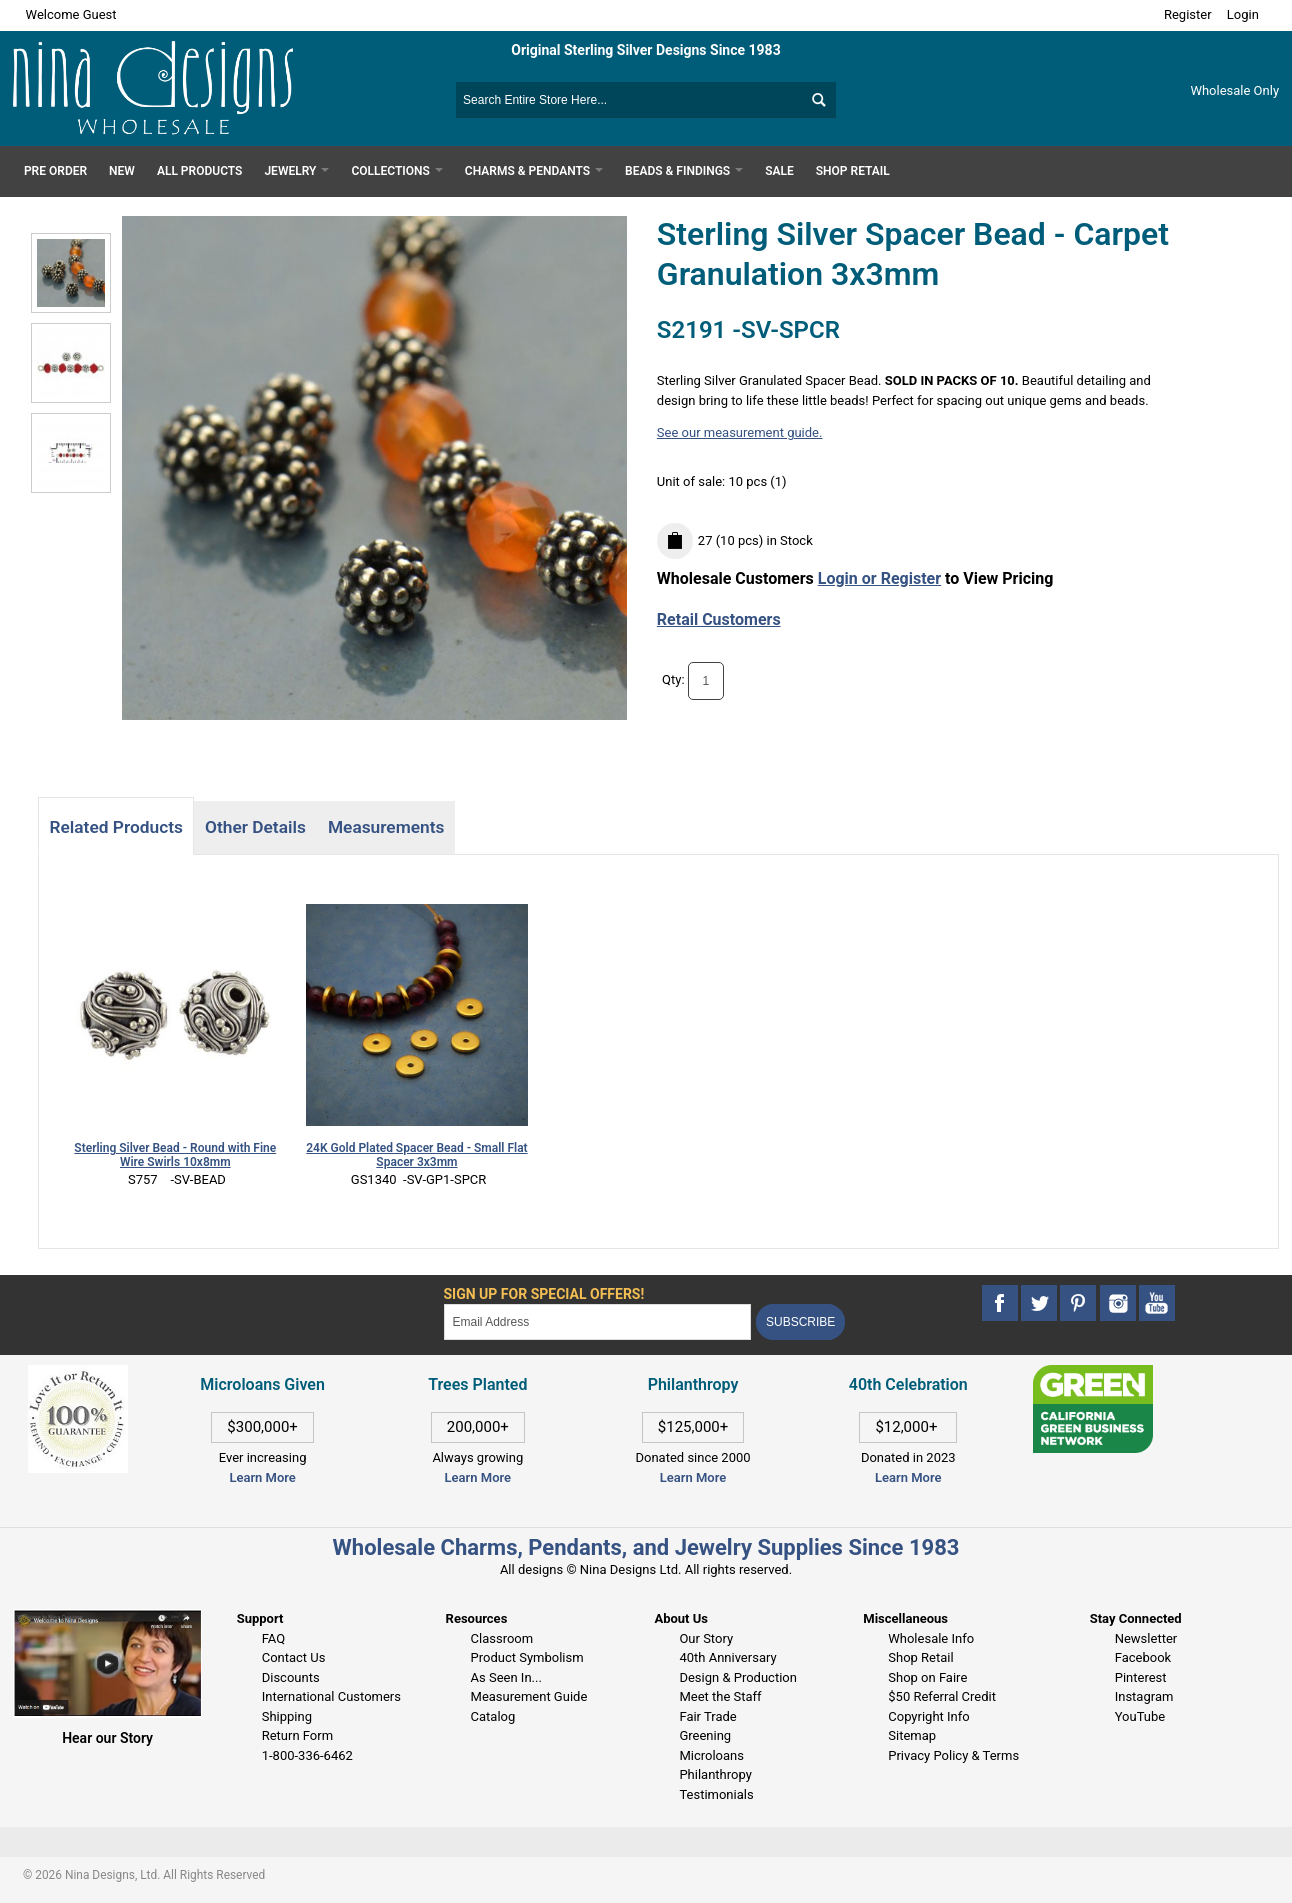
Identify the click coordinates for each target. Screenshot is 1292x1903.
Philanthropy (715, 1774)
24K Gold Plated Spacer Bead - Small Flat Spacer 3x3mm (416, 1155)
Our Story (706, 1638)
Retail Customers (719, 619)
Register (1188, 14)
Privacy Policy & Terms (953, 1755)
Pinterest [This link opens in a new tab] (1141, 1677)
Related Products (115, 827)
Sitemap (912, 1735)
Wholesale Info (931, 1638)
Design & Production (738, 1677)
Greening (705, 1735)
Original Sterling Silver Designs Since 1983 (645, 50)
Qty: (673, 679)
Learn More (262, 1477)
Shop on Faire (927, 1677)
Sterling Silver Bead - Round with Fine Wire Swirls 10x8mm (175, 1155)
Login (1243, 14)
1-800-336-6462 (307, 1755)
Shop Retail (920, 1657)
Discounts (291, 1677)
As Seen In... (506, 1677)
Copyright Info (928, 1716)
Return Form (297, 1735)
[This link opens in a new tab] (1093, 1374)
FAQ (273, 1638)
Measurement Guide (529, 1696)
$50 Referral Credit (942, 1696)
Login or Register (879, 578)
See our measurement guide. (740, 432)
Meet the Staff (720, 1696)
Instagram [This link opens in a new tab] (1144, 1696)
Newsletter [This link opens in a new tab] (1146, 1638)
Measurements (386, 827)
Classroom (502, 1638)
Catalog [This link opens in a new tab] (493, 1716)
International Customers (331, 1696)
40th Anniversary (727, 1657)
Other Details (255, 827)
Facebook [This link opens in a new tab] (1143, 1657)
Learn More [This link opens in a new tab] (478, 1477)
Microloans (711, 1755)
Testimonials (716, 1794)
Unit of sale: (693, 481)
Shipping (287, 1716)
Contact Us (294, 1657)
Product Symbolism (527, 1657)
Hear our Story (107, 1738)
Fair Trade (707, 1716)
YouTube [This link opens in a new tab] (1140, 1716)
